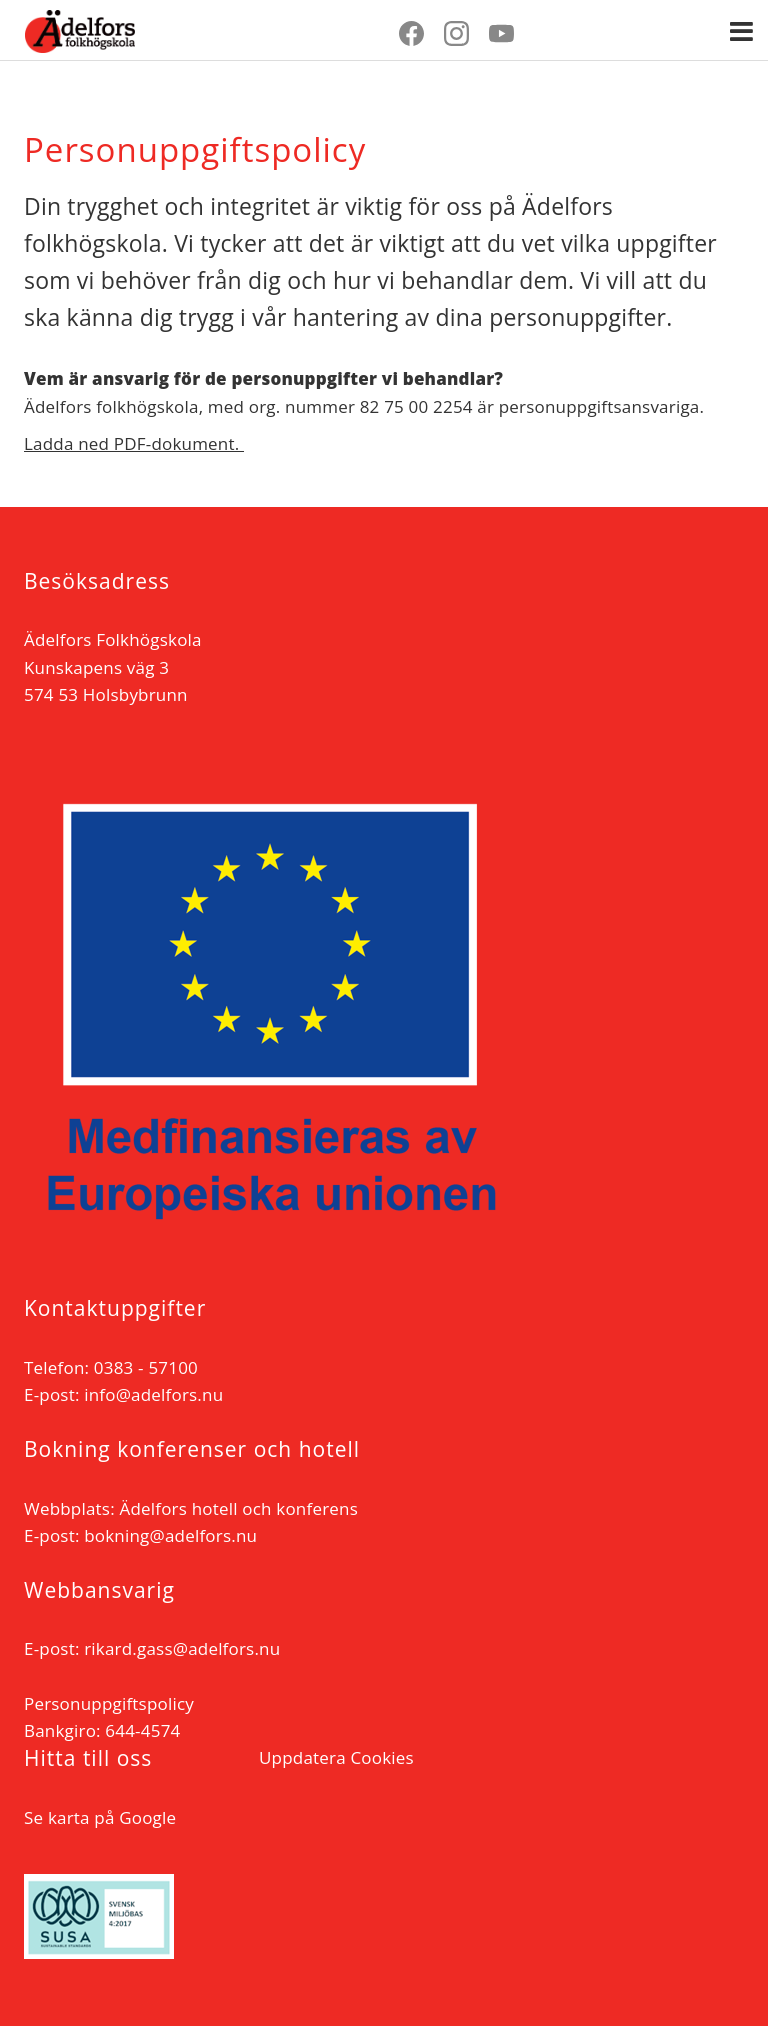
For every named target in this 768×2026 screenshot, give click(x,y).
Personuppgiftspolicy (109, 1703)
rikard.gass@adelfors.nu (182, 1648)
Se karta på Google (100, 1817)
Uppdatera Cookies (336, 1757)
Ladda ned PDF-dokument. (134, 443)
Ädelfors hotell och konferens (238, 1508)
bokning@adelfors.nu (170, 1535)
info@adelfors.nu (153, 1394)
